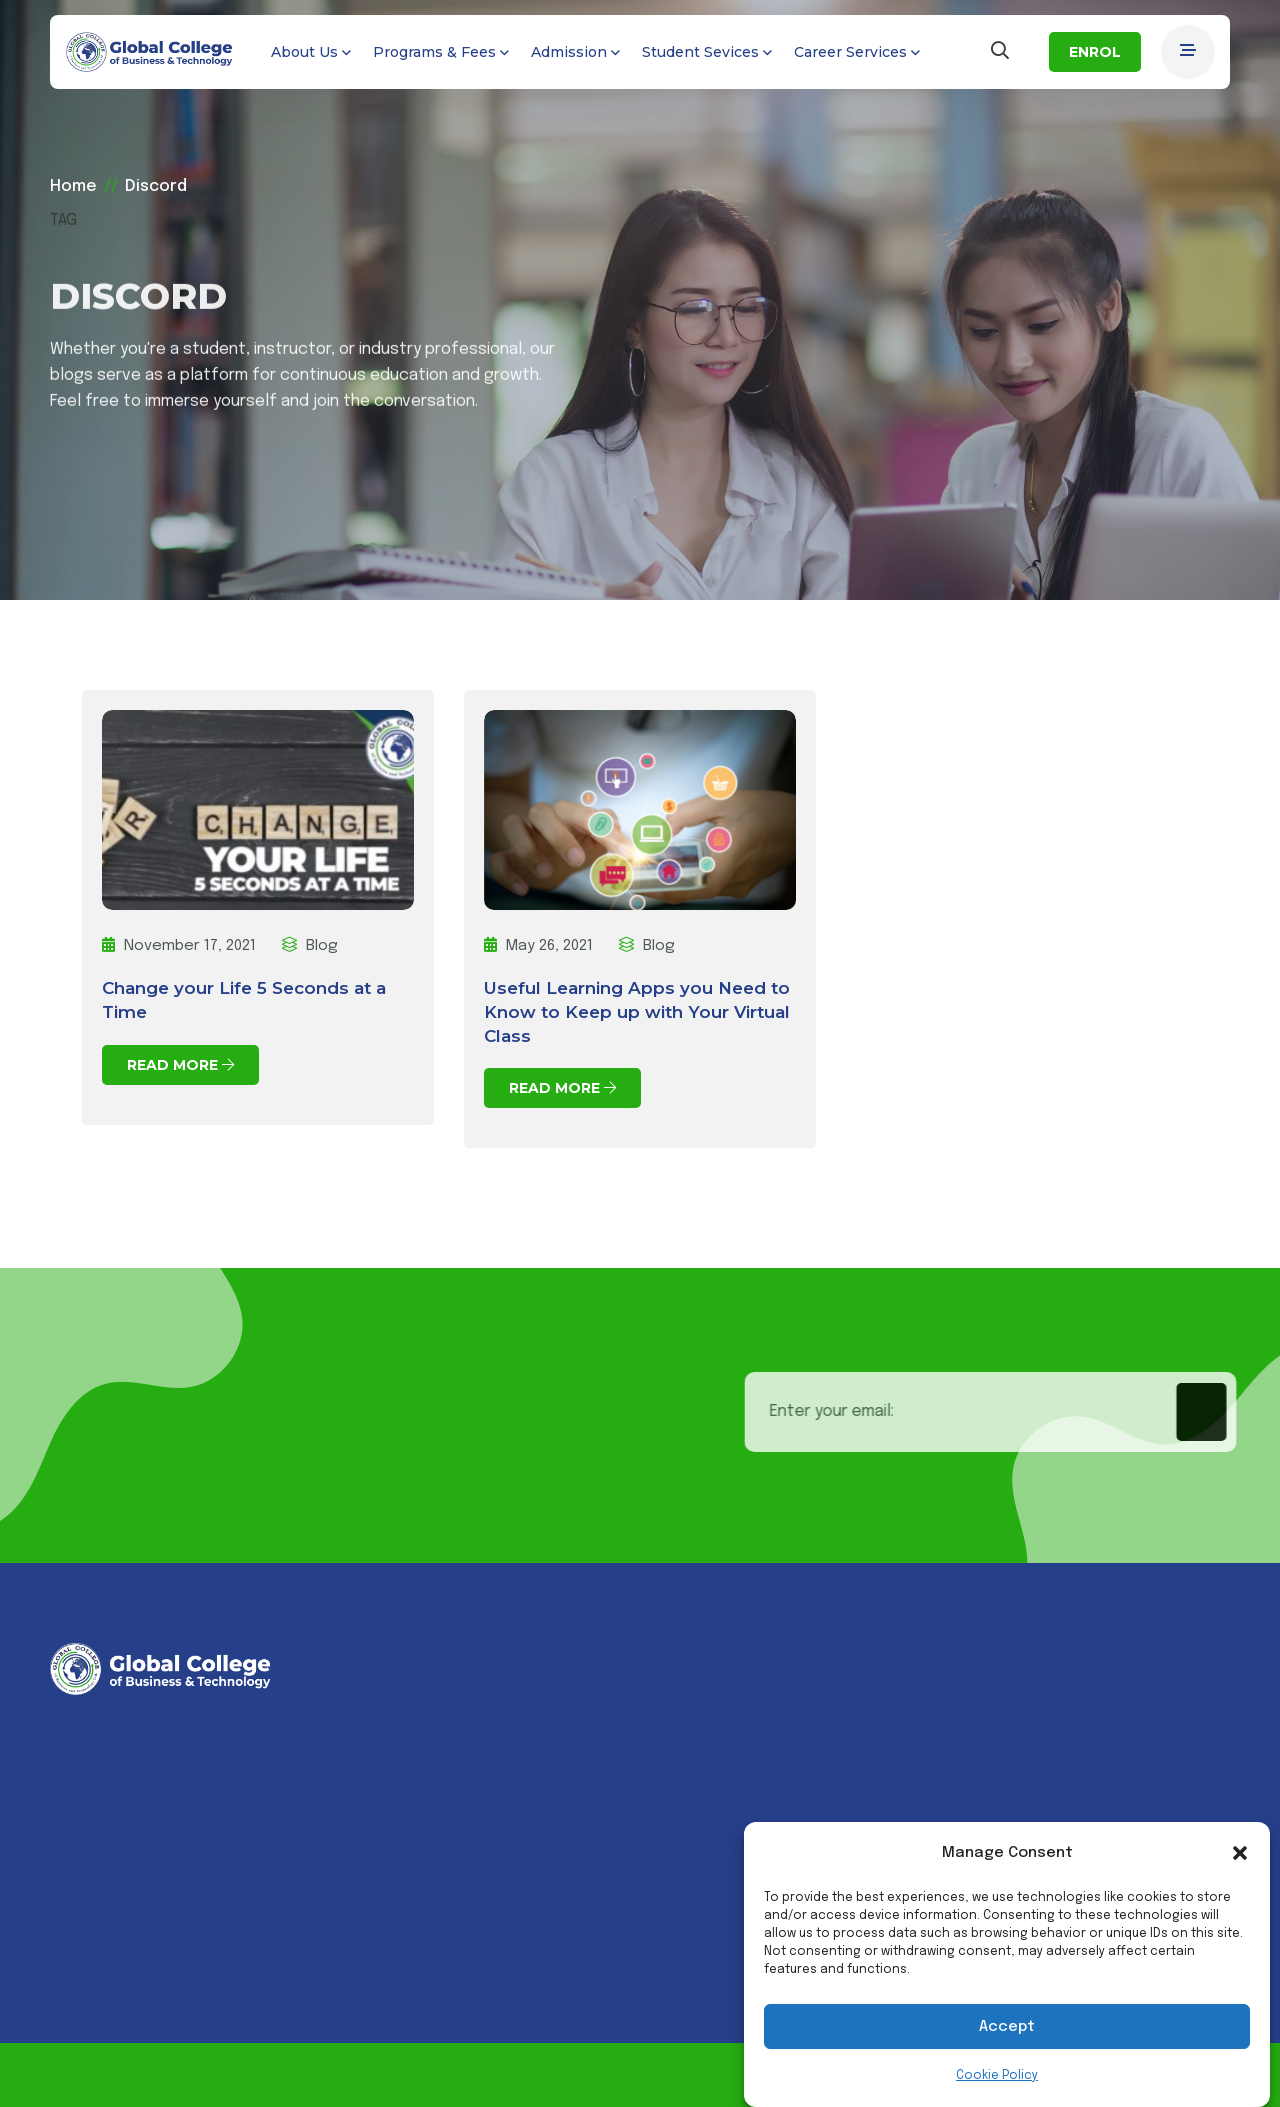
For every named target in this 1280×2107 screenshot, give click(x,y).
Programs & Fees (434, 52)
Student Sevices (700, 52)
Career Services (850, 52)
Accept (1007, 2027)
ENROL (1095, 52)
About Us (304, 52)
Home (73, 186)
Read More (180, 1065)
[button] (1240, 1853)
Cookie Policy (997, 2076)
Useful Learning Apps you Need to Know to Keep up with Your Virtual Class (637, 1012)
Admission (569, 52)
